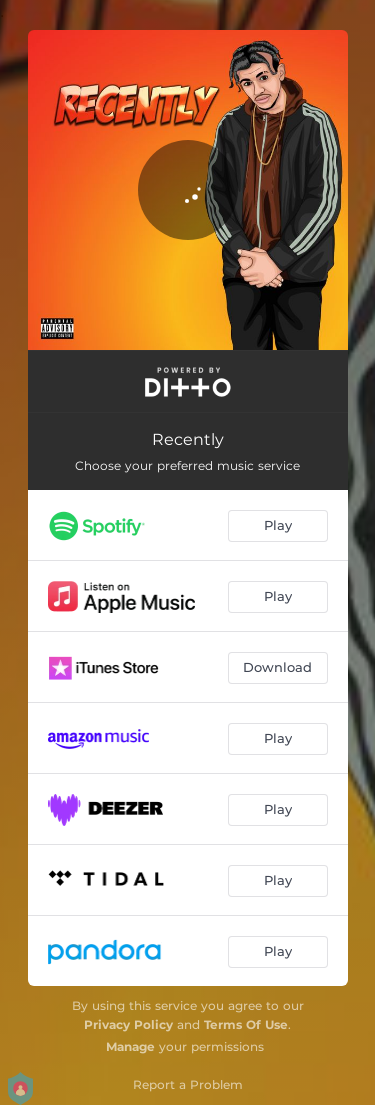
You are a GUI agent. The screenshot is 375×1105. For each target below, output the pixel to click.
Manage (130, 1046)
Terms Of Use (246, 1024)
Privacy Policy (128, 1024)
